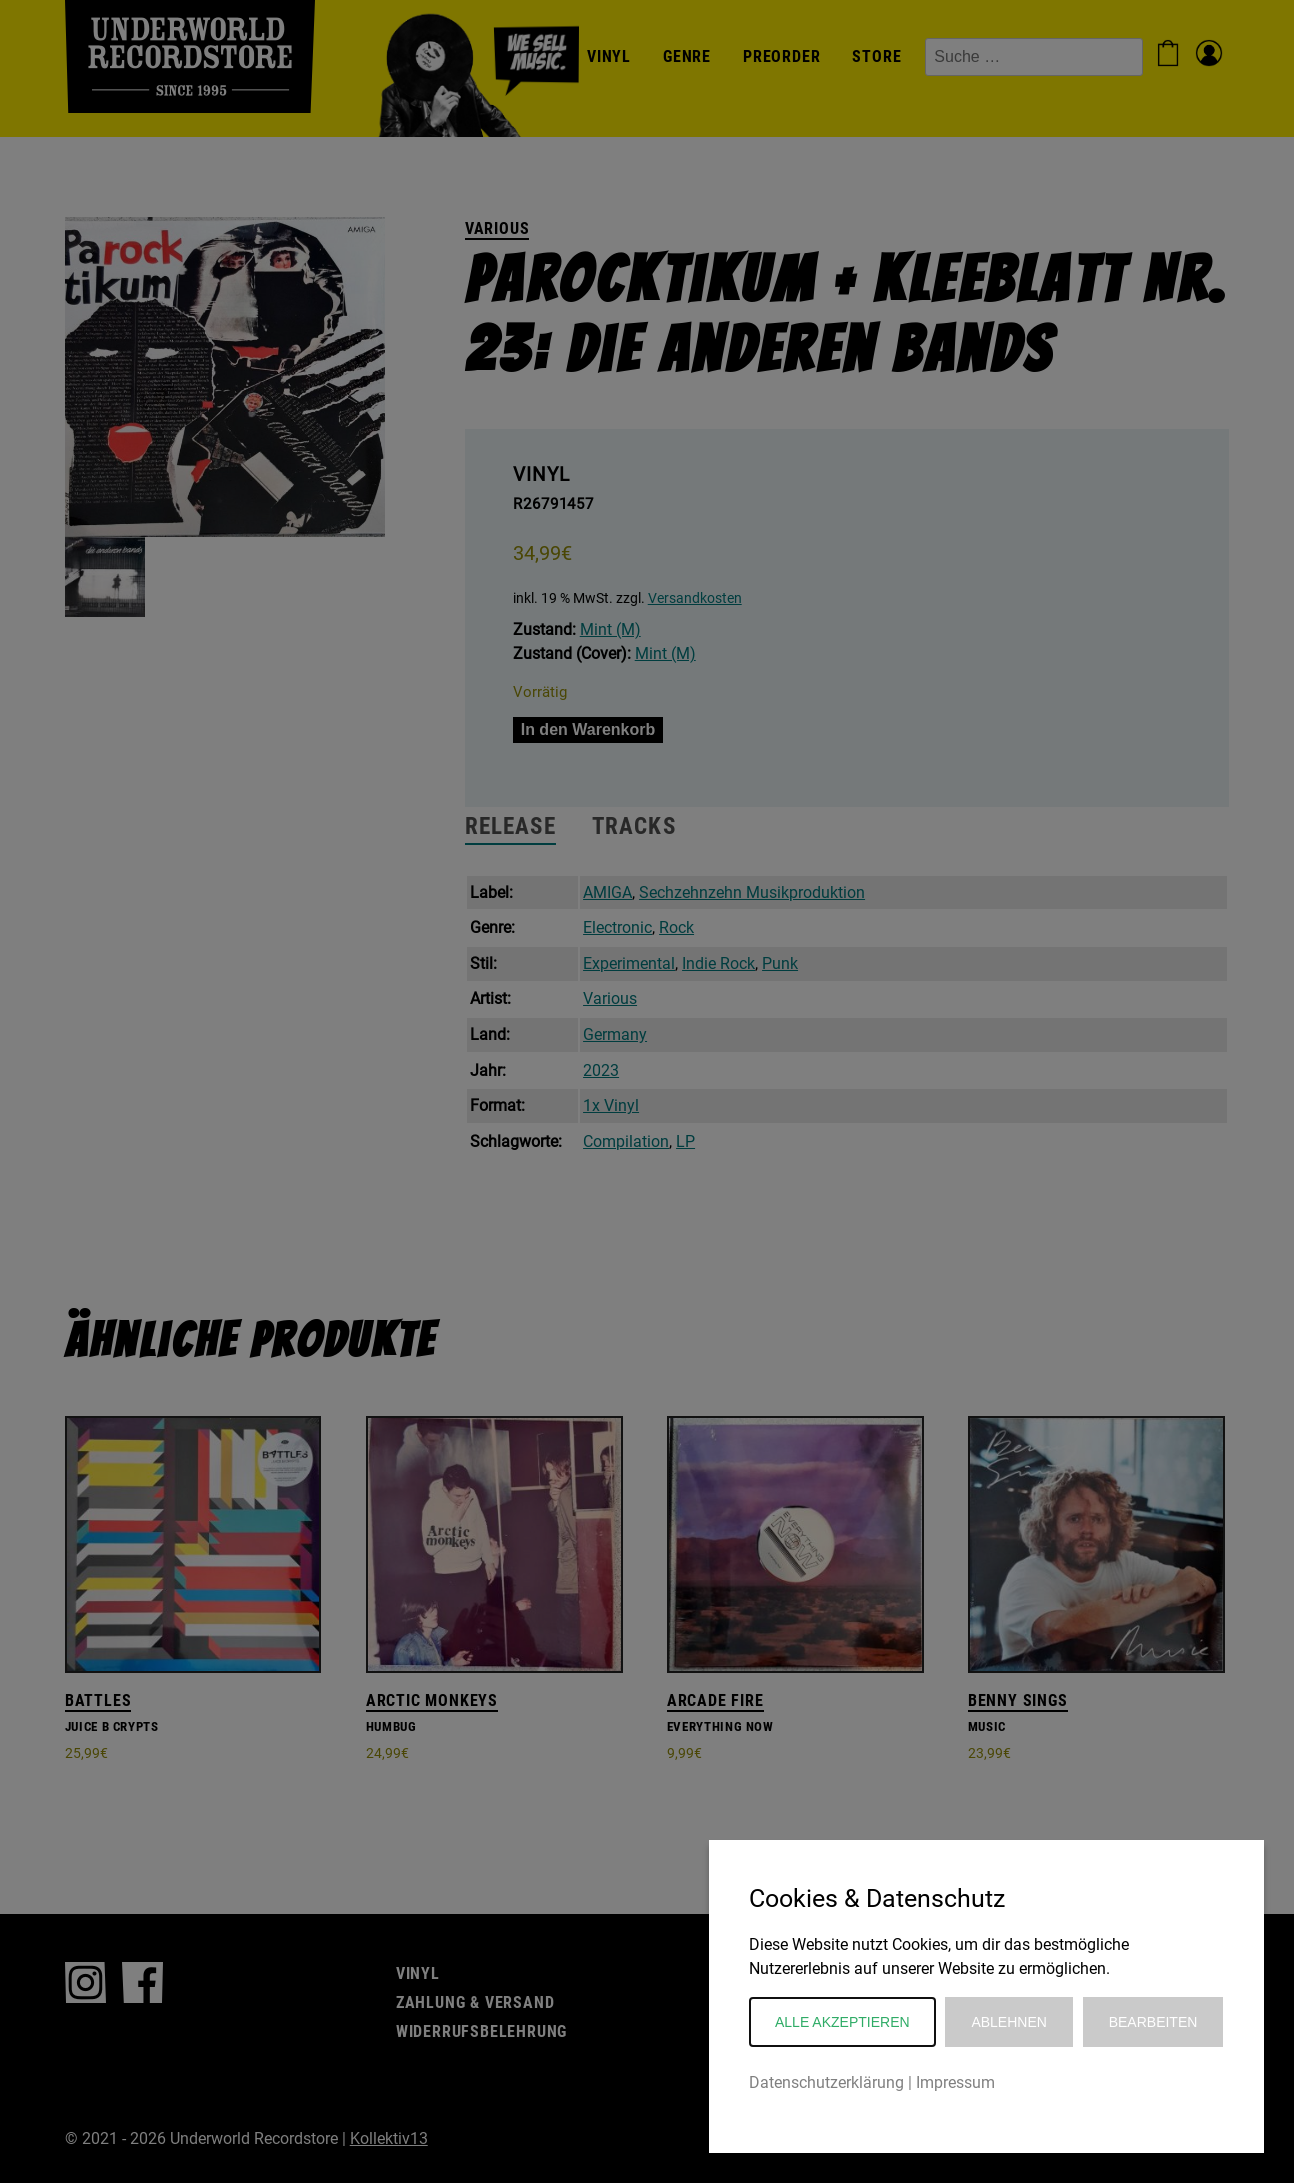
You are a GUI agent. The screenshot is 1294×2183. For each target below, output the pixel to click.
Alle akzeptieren (842, 2022)
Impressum (955, 2082)
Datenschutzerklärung (826, 2082)
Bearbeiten (1153, 2022)
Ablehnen (1008, 2022)
